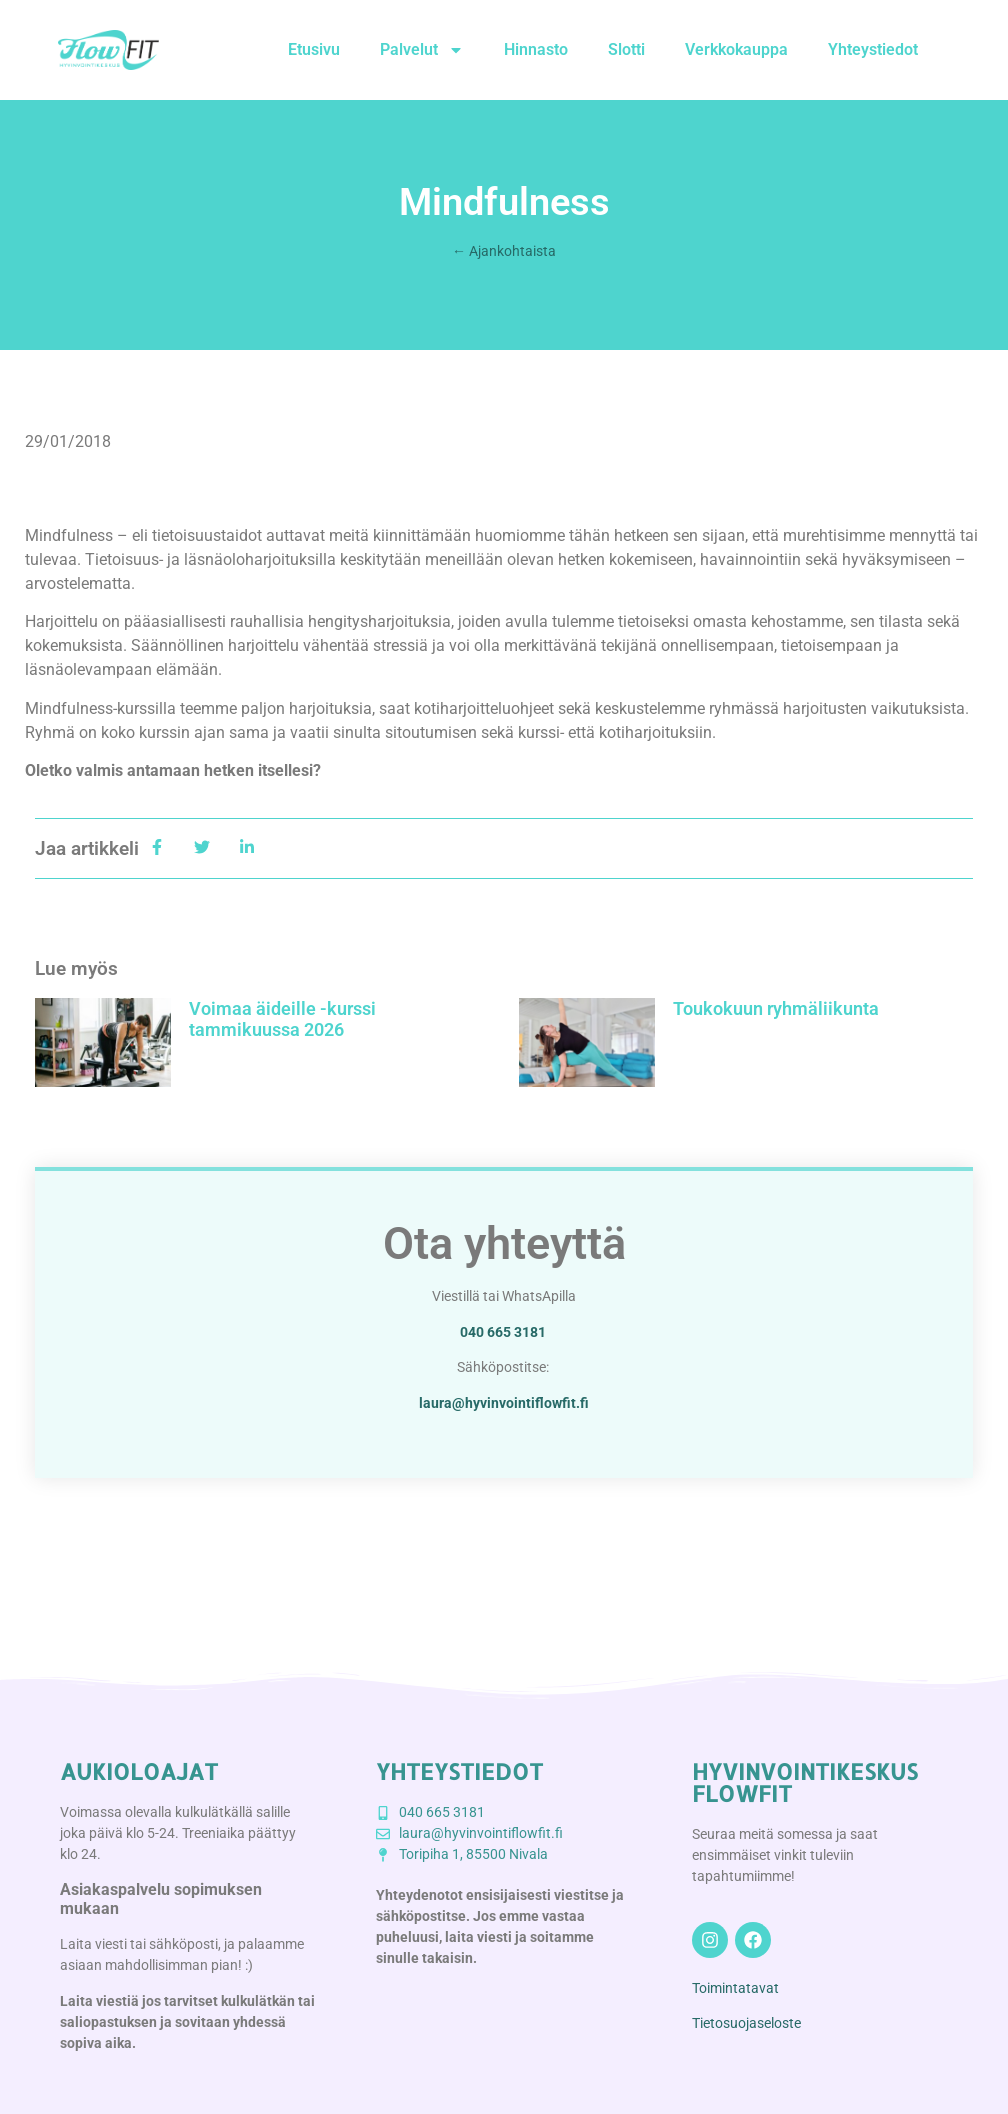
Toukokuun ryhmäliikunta (776, 1008)
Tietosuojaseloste (746, 2023)
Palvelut (422, 50)
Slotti (626, 49)
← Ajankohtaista (504, 251)
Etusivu (314, 49)
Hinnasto (536, 49)
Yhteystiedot (873, 49)
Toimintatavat (735, 1988)
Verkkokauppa (736, 49)
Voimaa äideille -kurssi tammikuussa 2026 (282, 1019)
